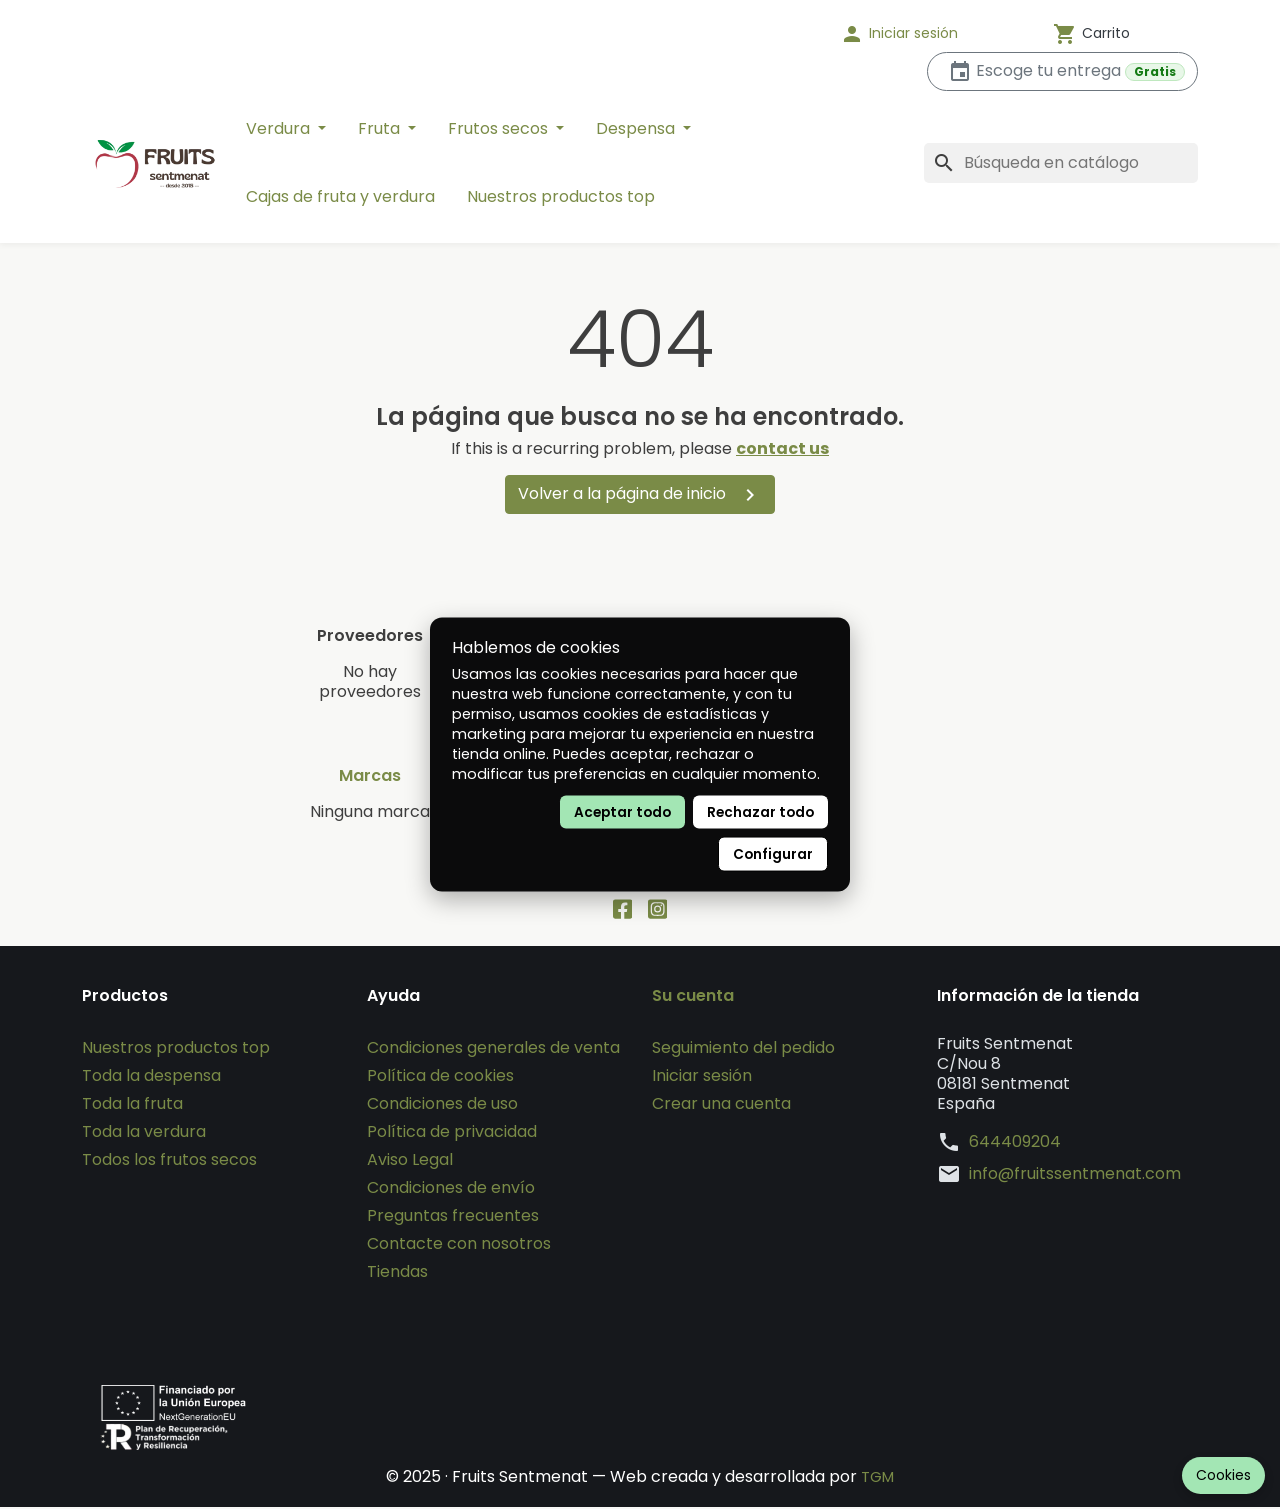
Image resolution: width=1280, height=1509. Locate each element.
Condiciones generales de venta (493, 1049)
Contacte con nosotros (459, 1245)
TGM (877, 1478)
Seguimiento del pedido (743, 1049)
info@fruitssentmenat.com (1075, 1176)
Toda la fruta (132, 1105)
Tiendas (397, 1273)
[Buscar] (1061, 163)
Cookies (1223, 1475)
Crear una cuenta (721, 1105)
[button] (925, 34)
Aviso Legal (410, 1161)
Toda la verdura (144, 1133)
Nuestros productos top (561, 196)
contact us (782, 448)
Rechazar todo (760, 812)
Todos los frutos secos (169, 1161)
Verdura (280, 128)
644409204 (1015, 1144)
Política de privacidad (452, 1133)
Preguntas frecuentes (453, 1217)
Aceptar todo (622, 812)
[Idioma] (760, 34)
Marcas (370, 776)
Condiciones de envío (451, 1189)
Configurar (773, 854)
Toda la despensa (151, 1077)
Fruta (381, 128)
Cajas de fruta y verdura (340, 196)
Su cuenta (693, 998)
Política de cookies (440, 1077)
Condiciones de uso (442, 1105)
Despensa (637, 128)
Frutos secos (500, 128)
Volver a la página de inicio (640, 494)
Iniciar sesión (702, 1077)
